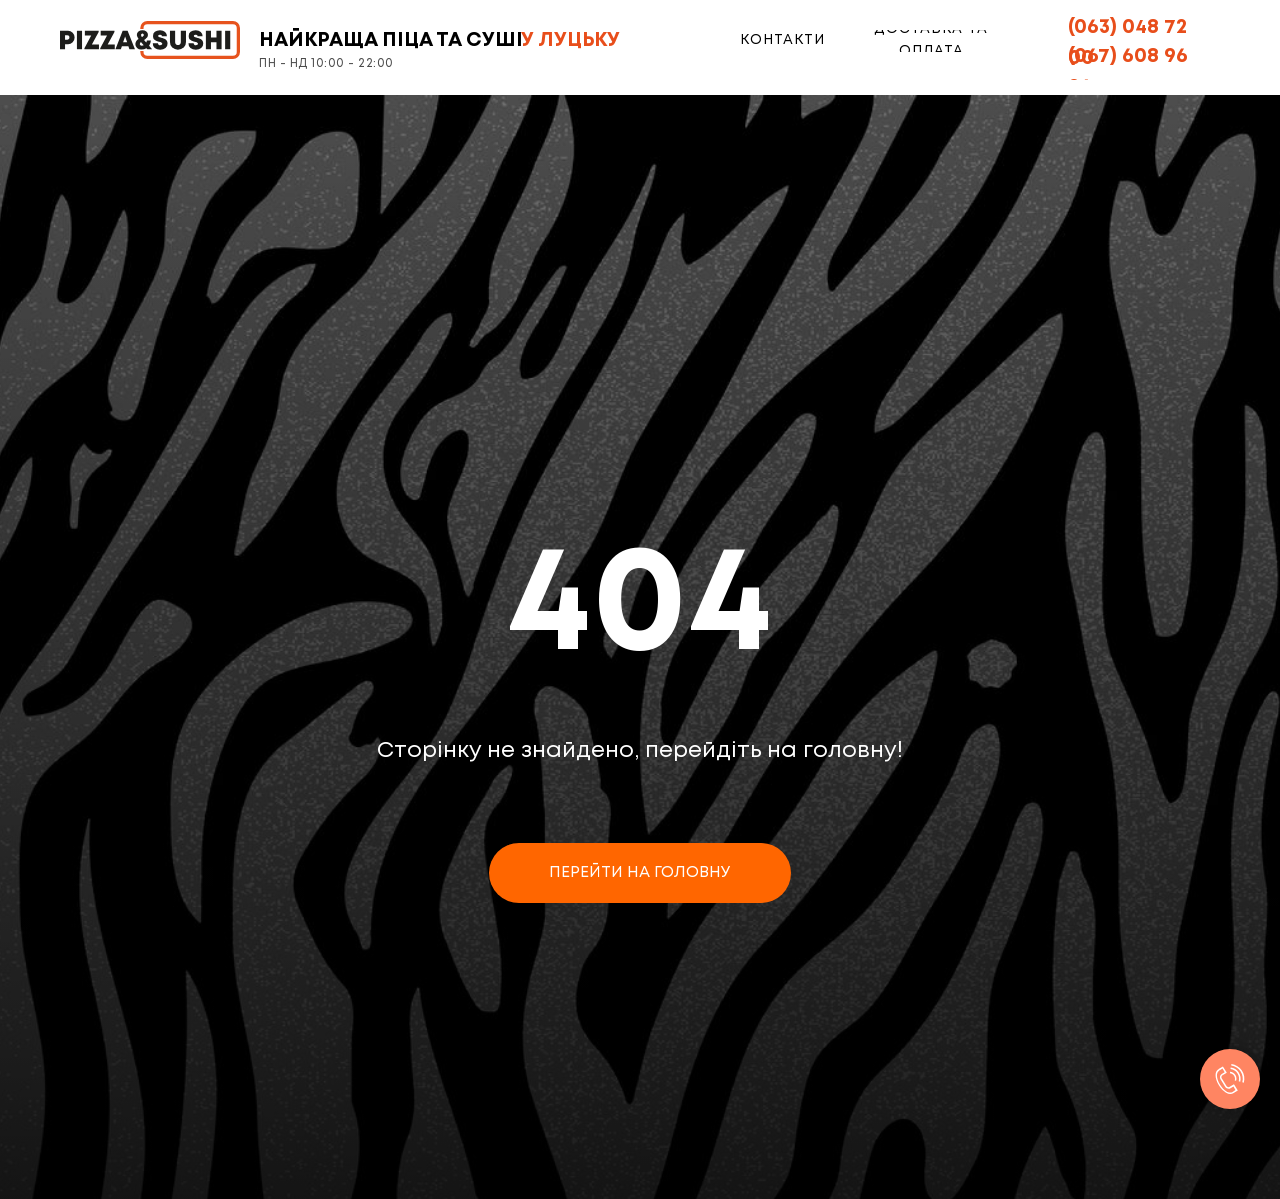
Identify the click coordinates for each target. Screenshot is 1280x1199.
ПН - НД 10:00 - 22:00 (326, 63)
